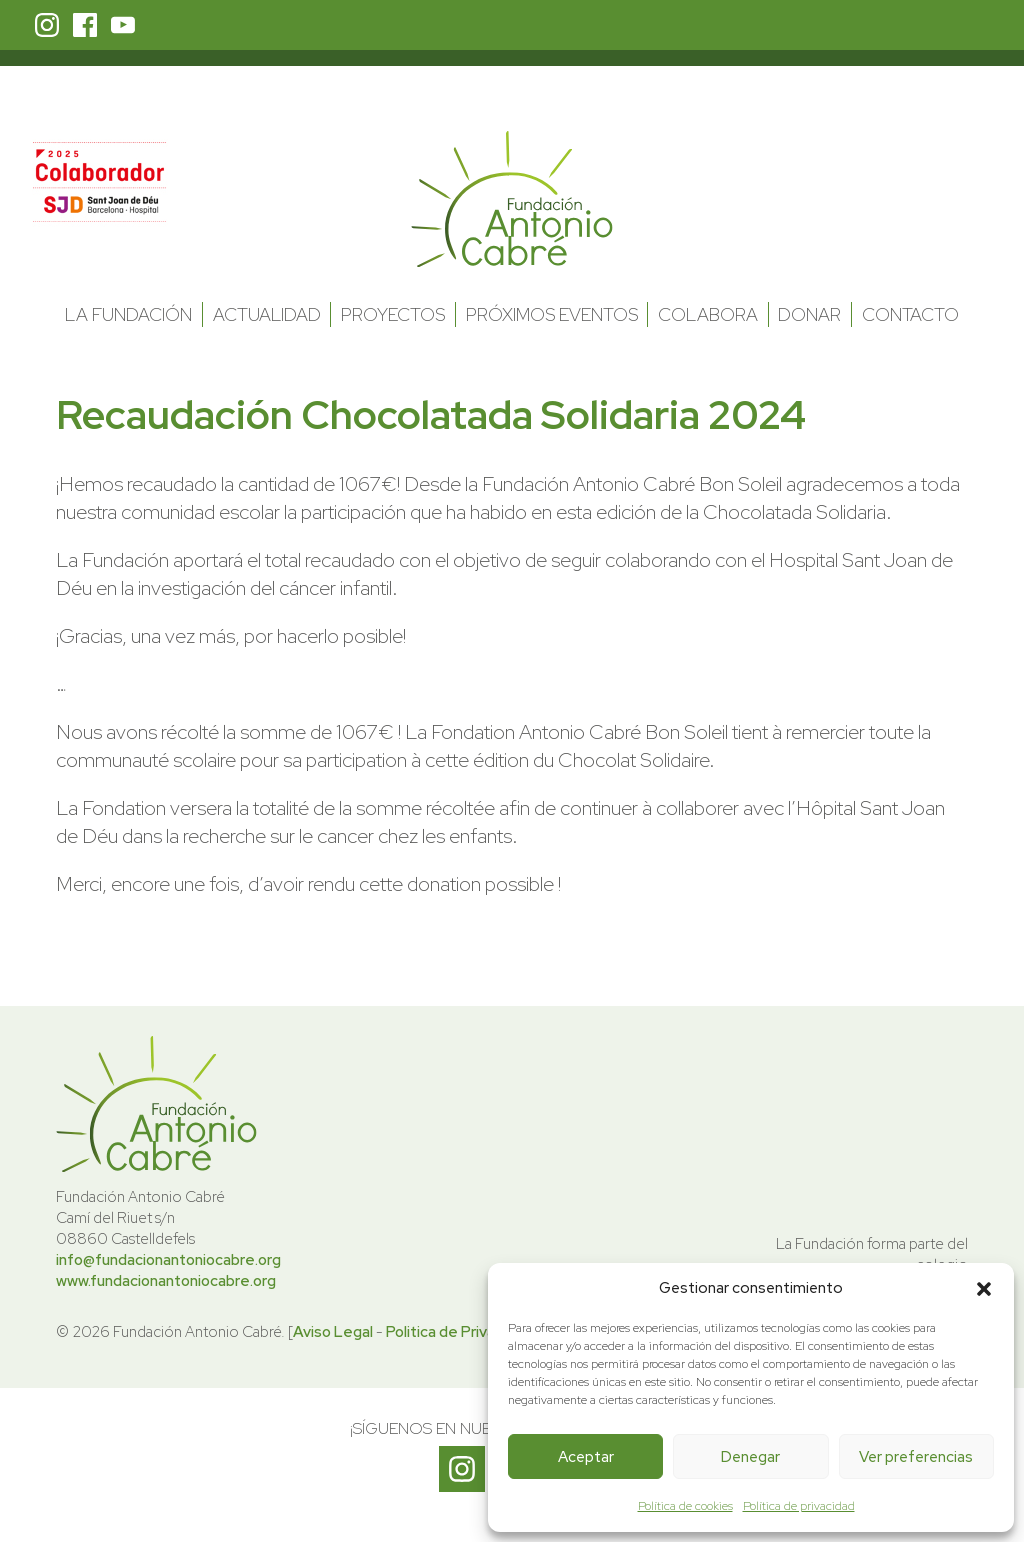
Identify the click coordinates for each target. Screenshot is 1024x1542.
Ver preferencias (916, 1457)
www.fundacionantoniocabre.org (166, 1281)
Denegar (750, 1457)
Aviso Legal (333, 1332)
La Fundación (128, 314)
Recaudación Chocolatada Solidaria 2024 (431, 414)
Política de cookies (685, 1506)
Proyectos (393, 314)
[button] (984, 1289)
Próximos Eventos (552, 314)
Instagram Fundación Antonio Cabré (47, 25)
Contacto (910, 314)
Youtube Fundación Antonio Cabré (123, 25)
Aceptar (586, 1457)
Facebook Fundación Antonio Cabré (85, 25)
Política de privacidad (799, 1506)
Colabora (708, 314)
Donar (809, 314)
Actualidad (267, 314)
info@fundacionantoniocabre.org (168, 1260)
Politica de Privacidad (459, 1332)
